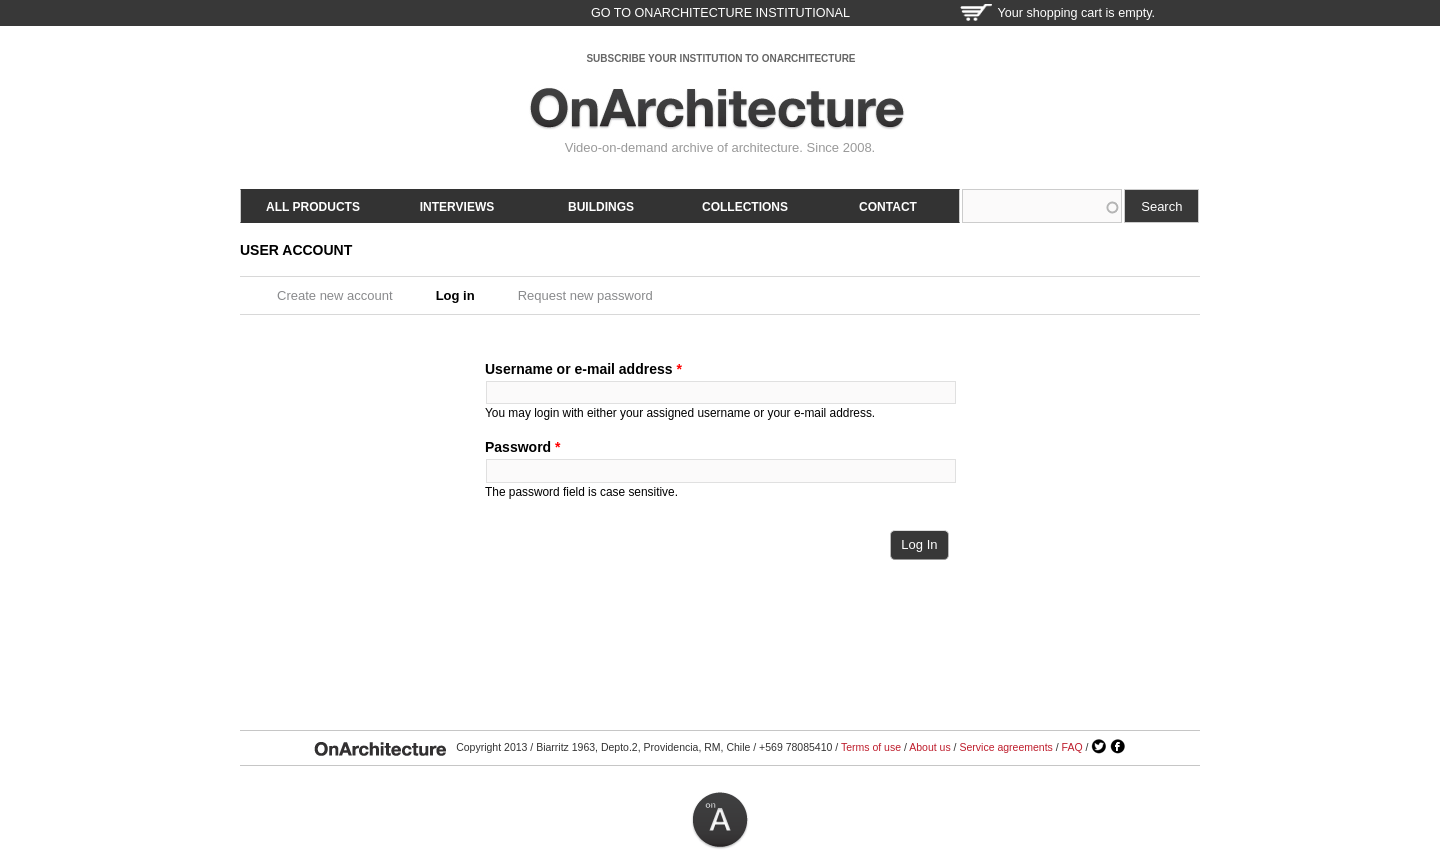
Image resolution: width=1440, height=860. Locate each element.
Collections (745, 207)
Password (522, 447)
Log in (462, 295)
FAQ (1072, 747)
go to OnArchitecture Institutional (720, 13)
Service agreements (1005, 747)
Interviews (457, 207)
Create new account (335, 295)
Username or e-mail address (583, 369)
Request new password (585, 295)
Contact (888, 207)
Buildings (601, 207)
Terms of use (871, 747)
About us (929, 747)
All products (313, 207)
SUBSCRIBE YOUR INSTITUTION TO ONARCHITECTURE (720, 58)
